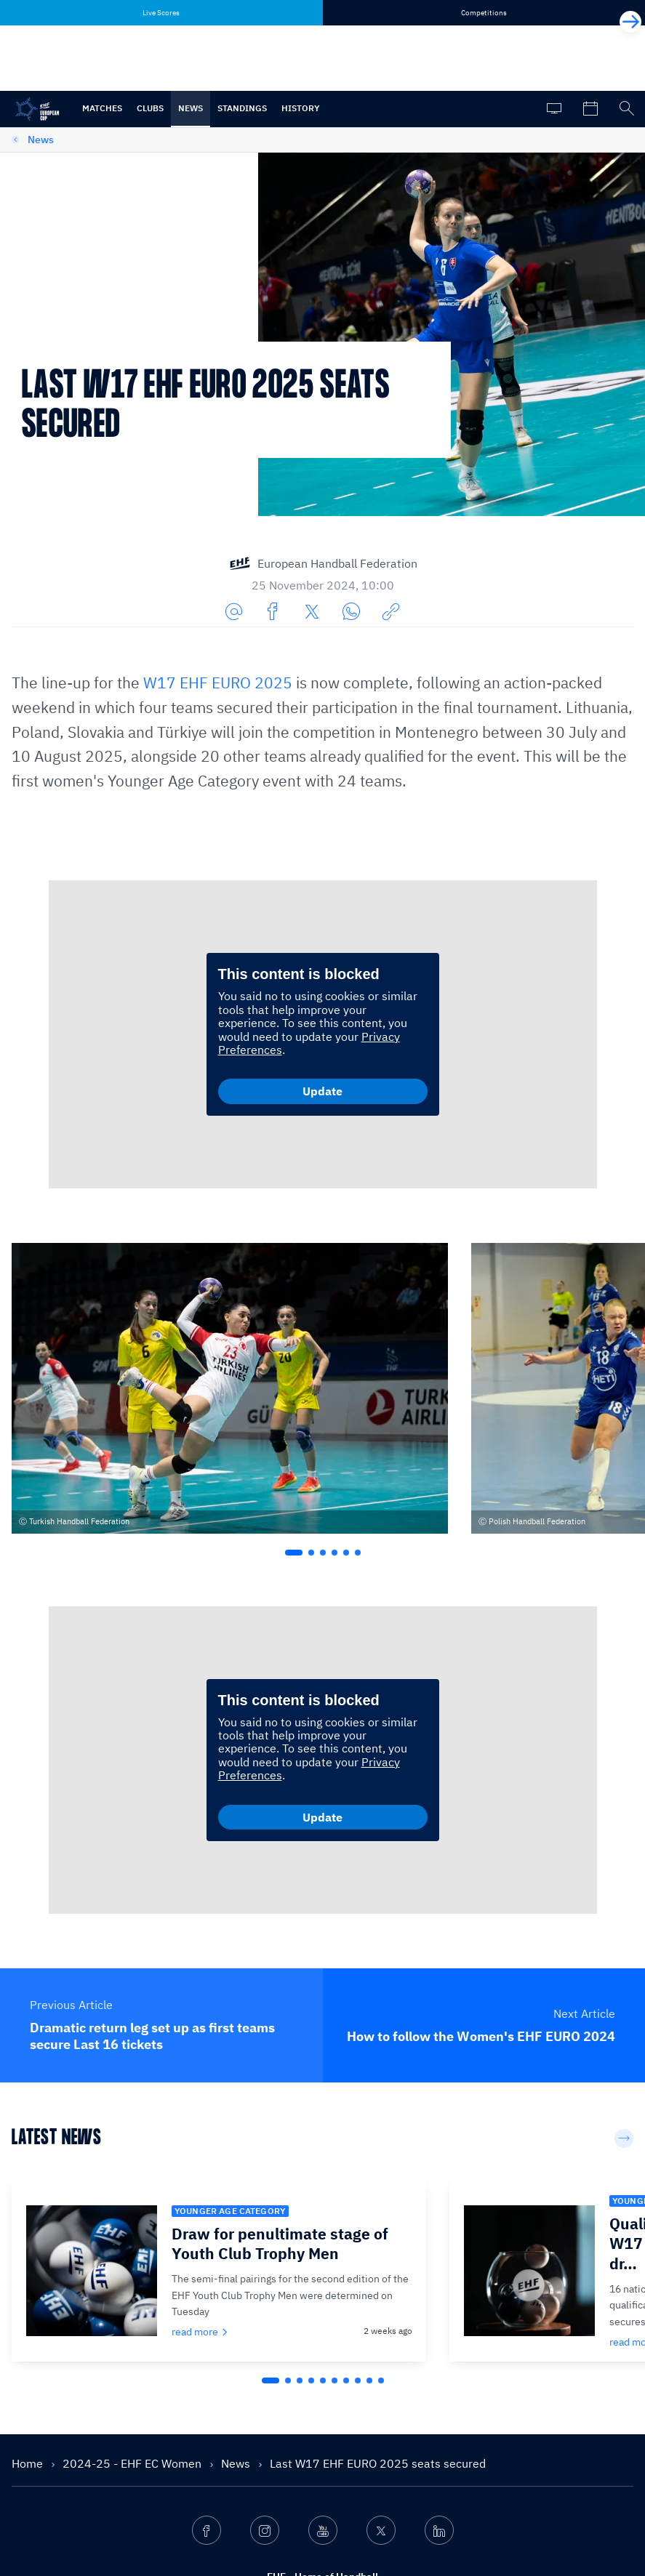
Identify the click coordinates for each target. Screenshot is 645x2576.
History (300, 107)
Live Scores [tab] (161, 12)
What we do (210, 2432)
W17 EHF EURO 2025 (217, 682)
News (190, 107)
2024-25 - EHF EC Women (133, 2256)
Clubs (150, 107)
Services (203, 2487)
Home (29, 2256)
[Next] (630, 22)
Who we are (210, 2403)
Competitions (214, 2459)
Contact (201, 2514)
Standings (242, 107)
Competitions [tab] (484, 12)
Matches (102, 107)
